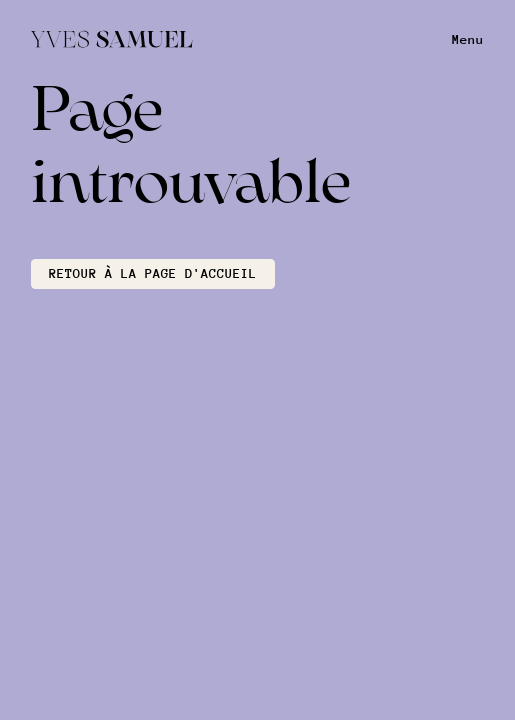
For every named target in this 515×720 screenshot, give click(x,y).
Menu (468, 39)
